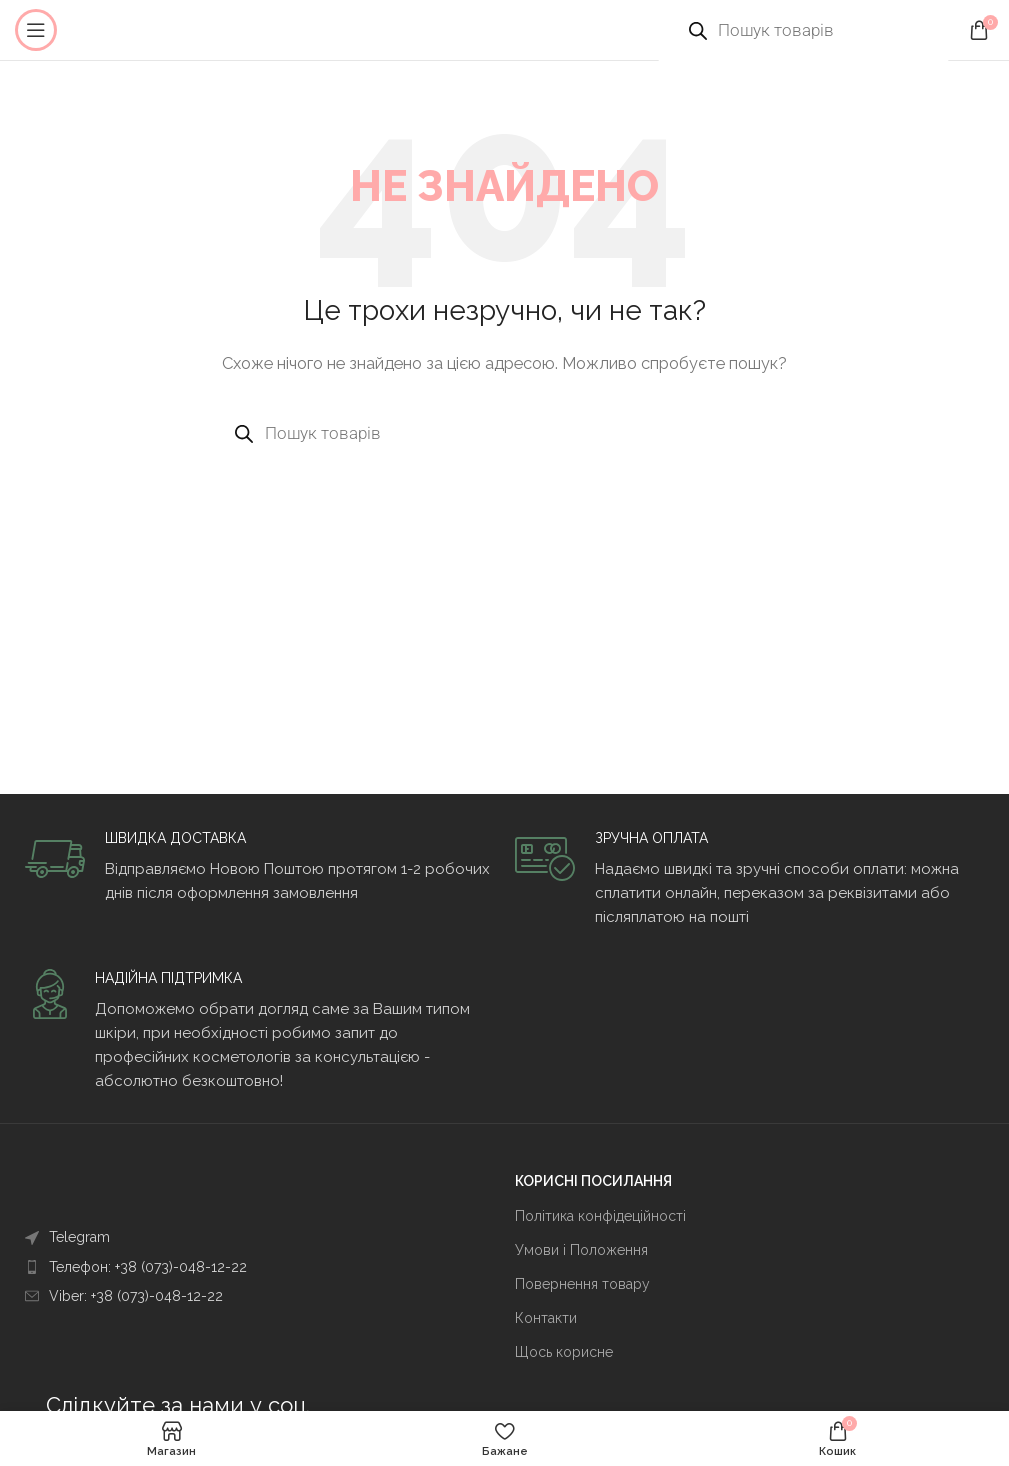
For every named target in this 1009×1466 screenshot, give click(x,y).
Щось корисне (564, 1352)
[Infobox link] (259, 867)
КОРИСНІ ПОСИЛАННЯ (593, 1181)
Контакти (546, 1318)
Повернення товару (582, 1284)
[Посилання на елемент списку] (223, 1237)
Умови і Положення (581, 1250)
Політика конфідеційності (600, 1216)
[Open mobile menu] (36, 30)
